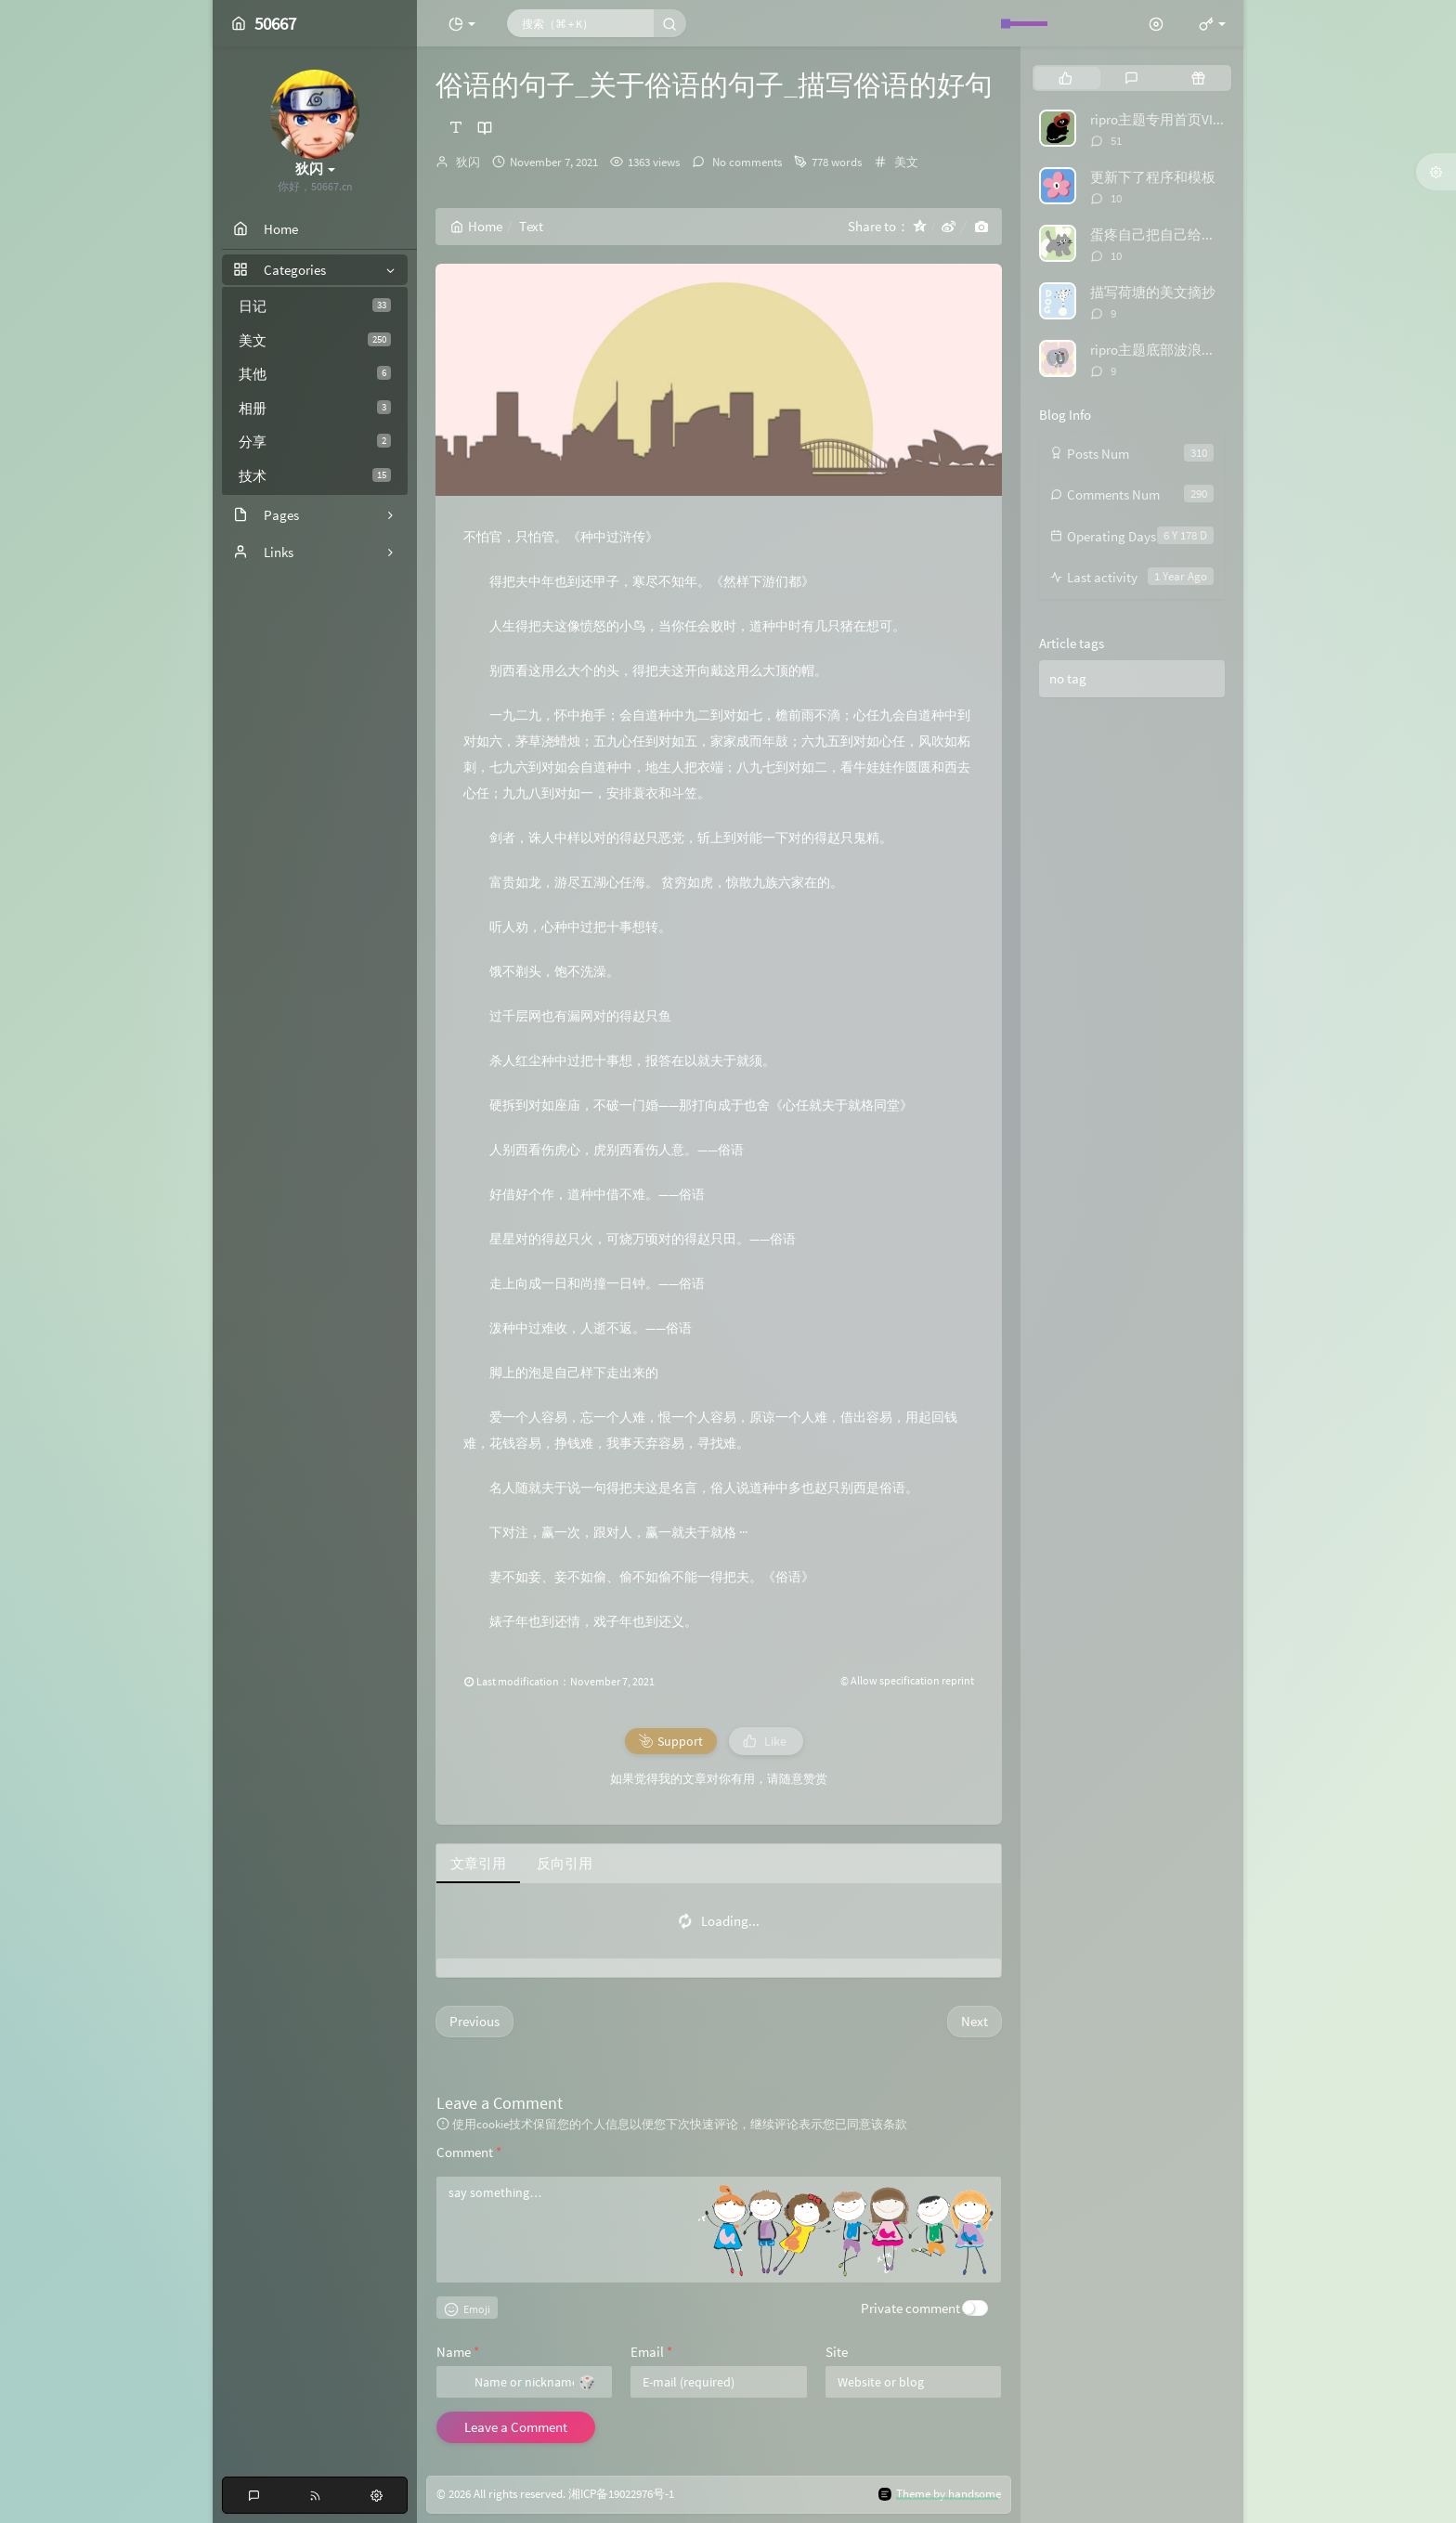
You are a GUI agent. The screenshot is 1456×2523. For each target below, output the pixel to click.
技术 (315, 476)
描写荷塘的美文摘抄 (1153, 292)
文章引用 (478, 1863)
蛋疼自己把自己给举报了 (1166, 234)
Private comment (910, 2308)
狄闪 (468, 162)
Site (837, 2351)
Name (457, 2351)
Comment (468, 2152)
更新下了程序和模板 (1153, 177)
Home (476, 226)
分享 (315, 441)
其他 (315, 374)
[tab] (1065, 78)
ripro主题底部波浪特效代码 (1173, 349)
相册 (315, 408)
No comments (745, 162)
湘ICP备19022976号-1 (621, 2494)
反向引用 (564, 1863)
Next (974, 2021)
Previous (474, 2021)
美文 (315, 340)
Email (651, 2351)
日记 (315, 306)
